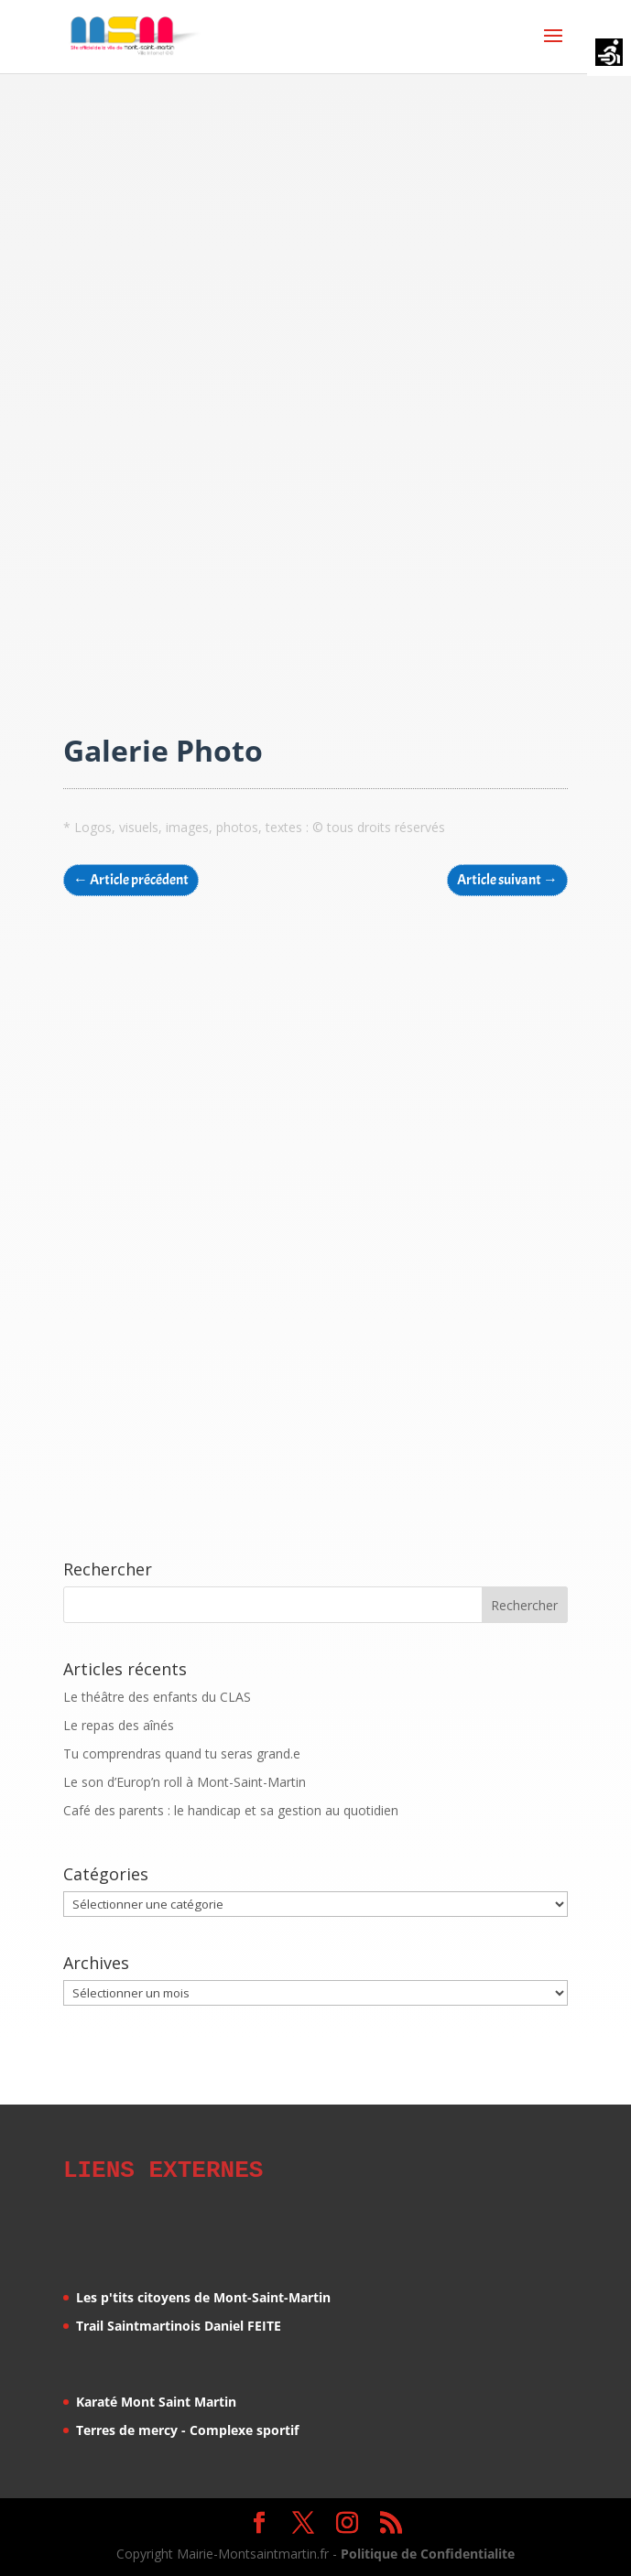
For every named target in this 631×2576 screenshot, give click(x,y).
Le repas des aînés (118, 1725)
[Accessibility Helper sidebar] (609, 54)
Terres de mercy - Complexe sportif (187, 2427)
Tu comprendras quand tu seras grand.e (181, 1753)
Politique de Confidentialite (428, 2551)
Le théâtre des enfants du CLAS (157, 1696)
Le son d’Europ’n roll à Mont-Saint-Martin (184, 1782)
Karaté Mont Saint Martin (156, 2399)
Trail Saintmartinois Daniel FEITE (178, 2323)
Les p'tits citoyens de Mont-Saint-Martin (203, 2294)
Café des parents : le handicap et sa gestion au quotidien (230, 1810)
